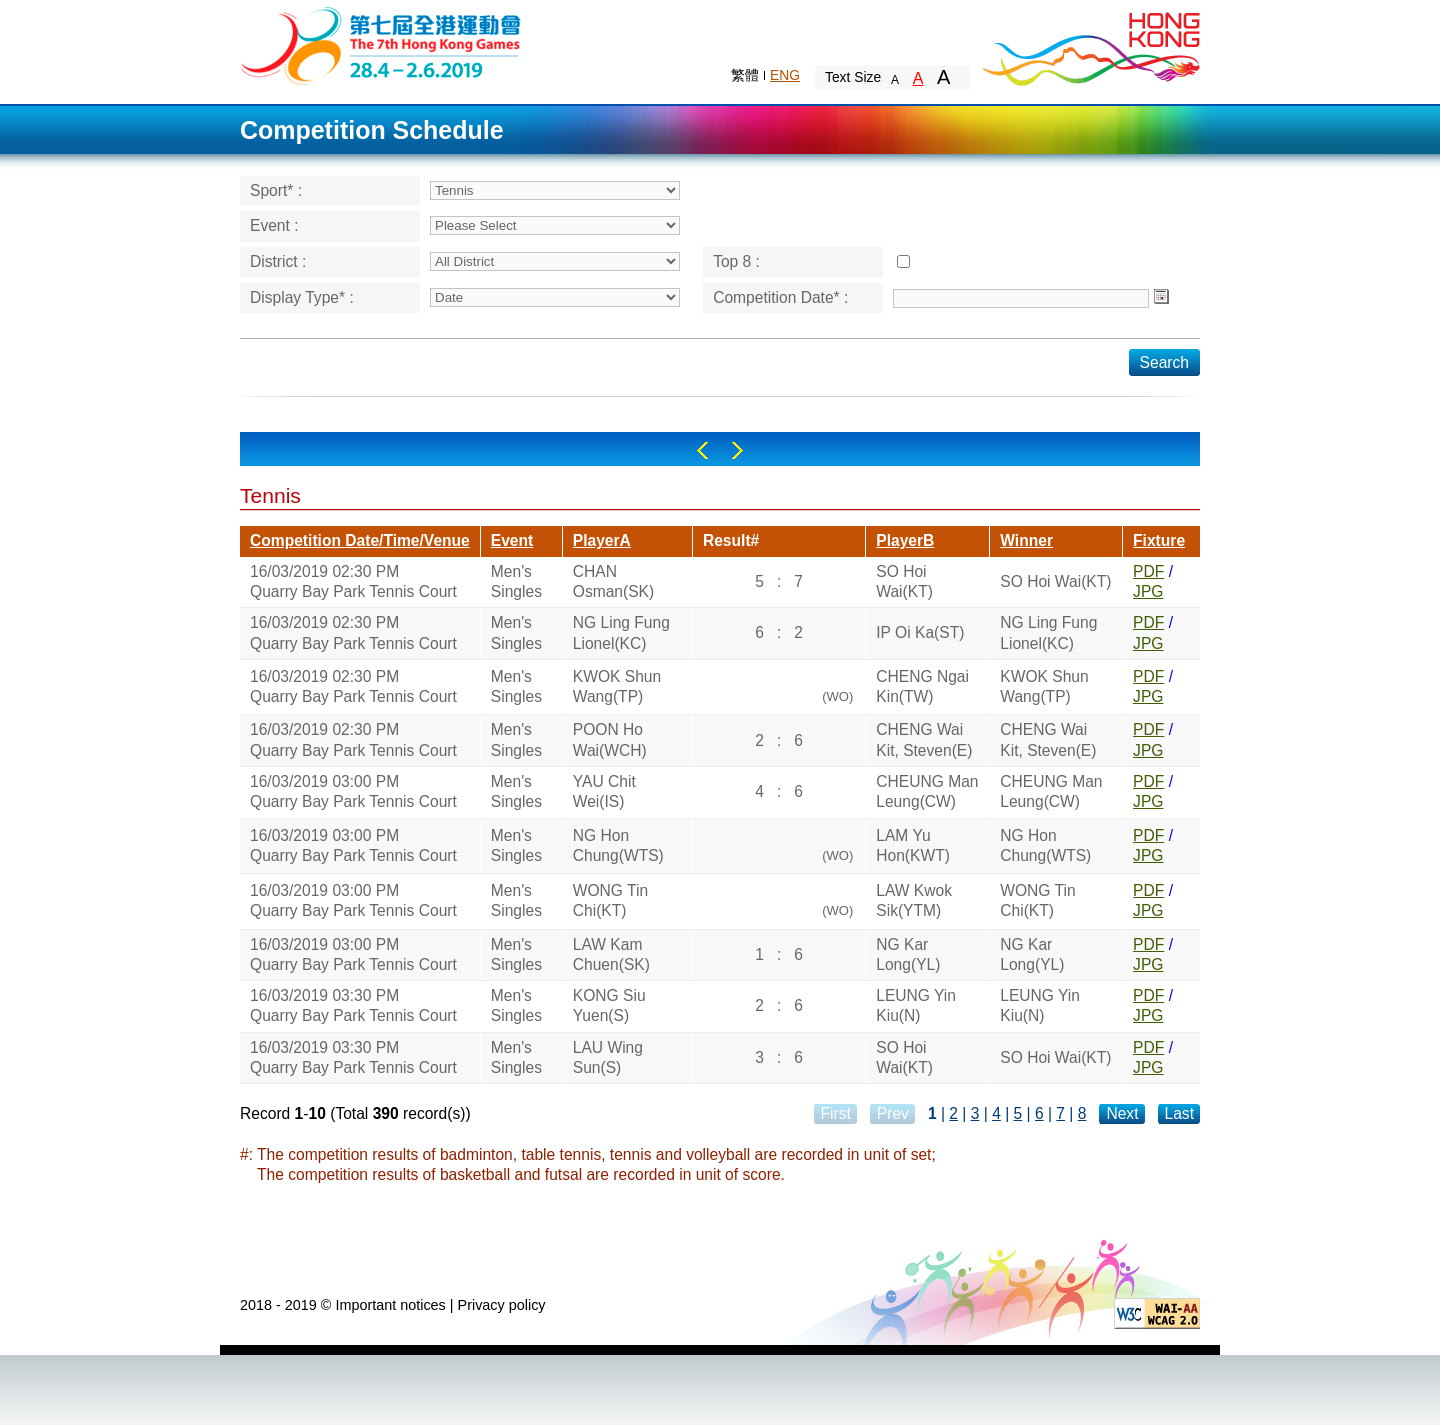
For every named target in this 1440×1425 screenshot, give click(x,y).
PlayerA (602, 540)
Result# (731, 540)
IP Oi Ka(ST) (920, 632)
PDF (1148, 571)
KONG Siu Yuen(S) (609, 1005)
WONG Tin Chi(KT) (610, 900)
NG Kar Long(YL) (908, 954)
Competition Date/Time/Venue (360, 540)
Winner (1026, 540)
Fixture (1159, 540)
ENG (785, 75)
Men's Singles (516, 581)
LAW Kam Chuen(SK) (611, 954)
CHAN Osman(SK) (613, 581)
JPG (1148, 591)
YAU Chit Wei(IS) (604, 791)
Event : (274, 225)
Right (737, 450)
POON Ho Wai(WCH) (610, 739)
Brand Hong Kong (1090, 45)
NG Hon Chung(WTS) (618, 845)
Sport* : (276, 190)
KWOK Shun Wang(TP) (617, 686)
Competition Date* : (780, 297)
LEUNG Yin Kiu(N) (916, 1005)
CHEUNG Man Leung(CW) (927, 791)
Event (512, 540)
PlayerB (905, 540)
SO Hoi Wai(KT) (904, 581)
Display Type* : (302, 297)
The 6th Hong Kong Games (381, 44)
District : (278, 261)
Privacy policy (502, 1305)
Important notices (390, 1305)
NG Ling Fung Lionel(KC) (621, 632)
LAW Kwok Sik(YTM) (914, 900)
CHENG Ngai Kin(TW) (922, 686)
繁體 (745, 75)
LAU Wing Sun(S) (608, 1057)
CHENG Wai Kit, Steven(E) (924, 739)
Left (702, 450)
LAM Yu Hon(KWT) (913, 845)
